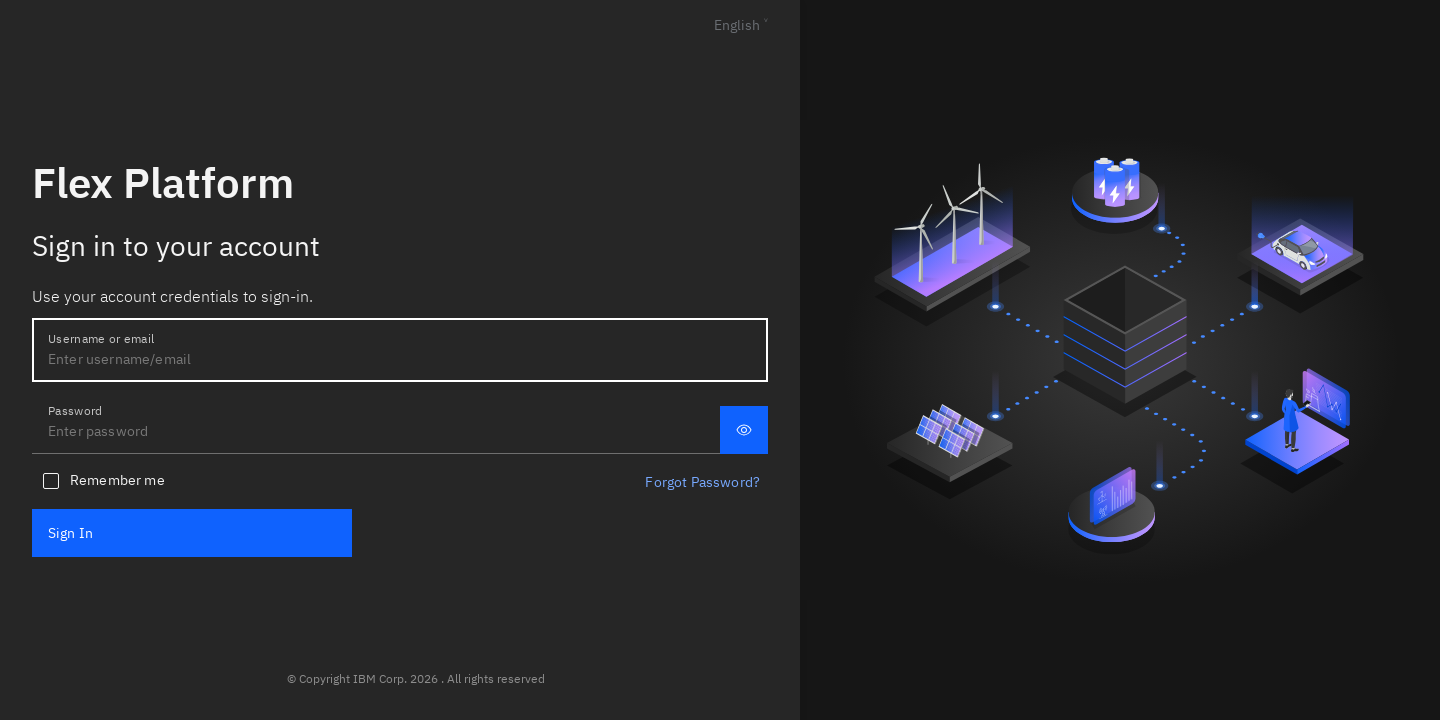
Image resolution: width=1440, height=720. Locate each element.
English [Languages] (737, 25)
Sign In (70, 533)
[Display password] (744, 430)
